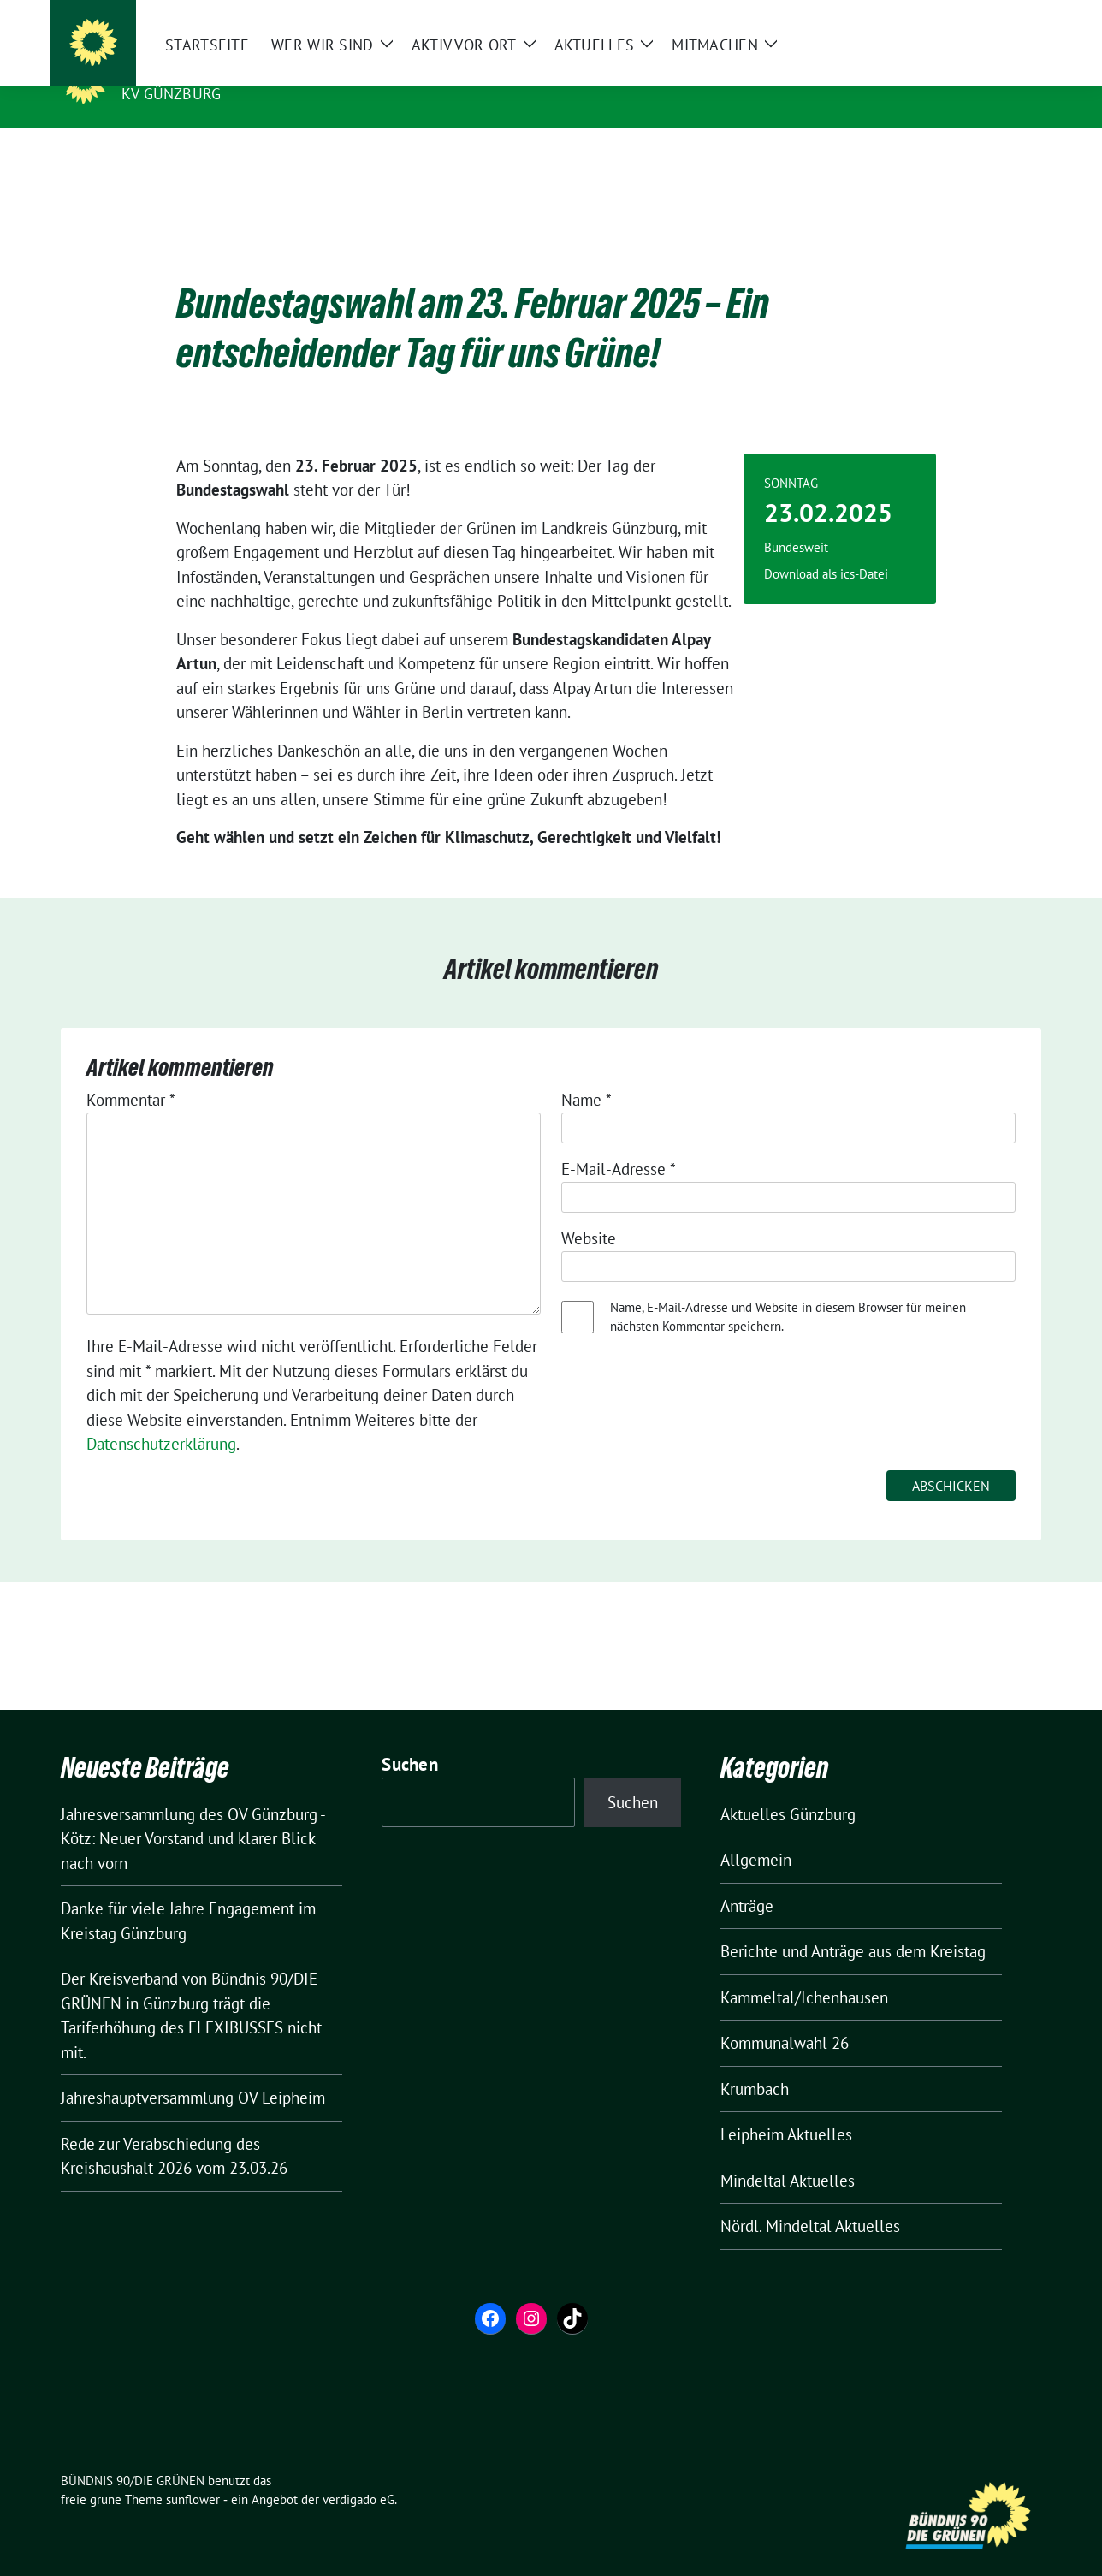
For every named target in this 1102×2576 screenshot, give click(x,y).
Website (588, 1212)
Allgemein (755, 1833)
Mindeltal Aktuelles (787, 2154)
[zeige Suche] (1011, 16)
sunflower (193, 2473)
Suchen (410, 1737)
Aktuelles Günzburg (788, 1788)
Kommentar (130, 1073)
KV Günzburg (171, 94)
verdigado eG (358, 2473)
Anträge (746, 1879)
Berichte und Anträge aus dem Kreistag (853, 1924)
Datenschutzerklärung (161, 1417)
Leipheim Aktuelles (786, 2108)
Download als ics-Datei (826, 547)
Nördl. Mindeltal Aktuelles (810, 2199)
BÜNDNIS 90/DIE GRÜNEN (226, 69)
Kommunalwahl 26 (784, 2016)
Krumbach (754, 2062)
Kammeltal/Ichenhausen (804, 1971)
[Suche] (986, 16)
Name (586, 1073)
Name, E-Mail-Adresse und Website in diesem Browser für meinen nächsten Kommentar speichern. (788, 1291)
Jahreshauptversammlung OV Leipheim (193, 2071)
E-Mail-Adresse (618, 1142)
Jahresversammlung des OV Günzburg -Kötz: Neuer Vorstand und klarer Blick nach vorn (193, 1812)
